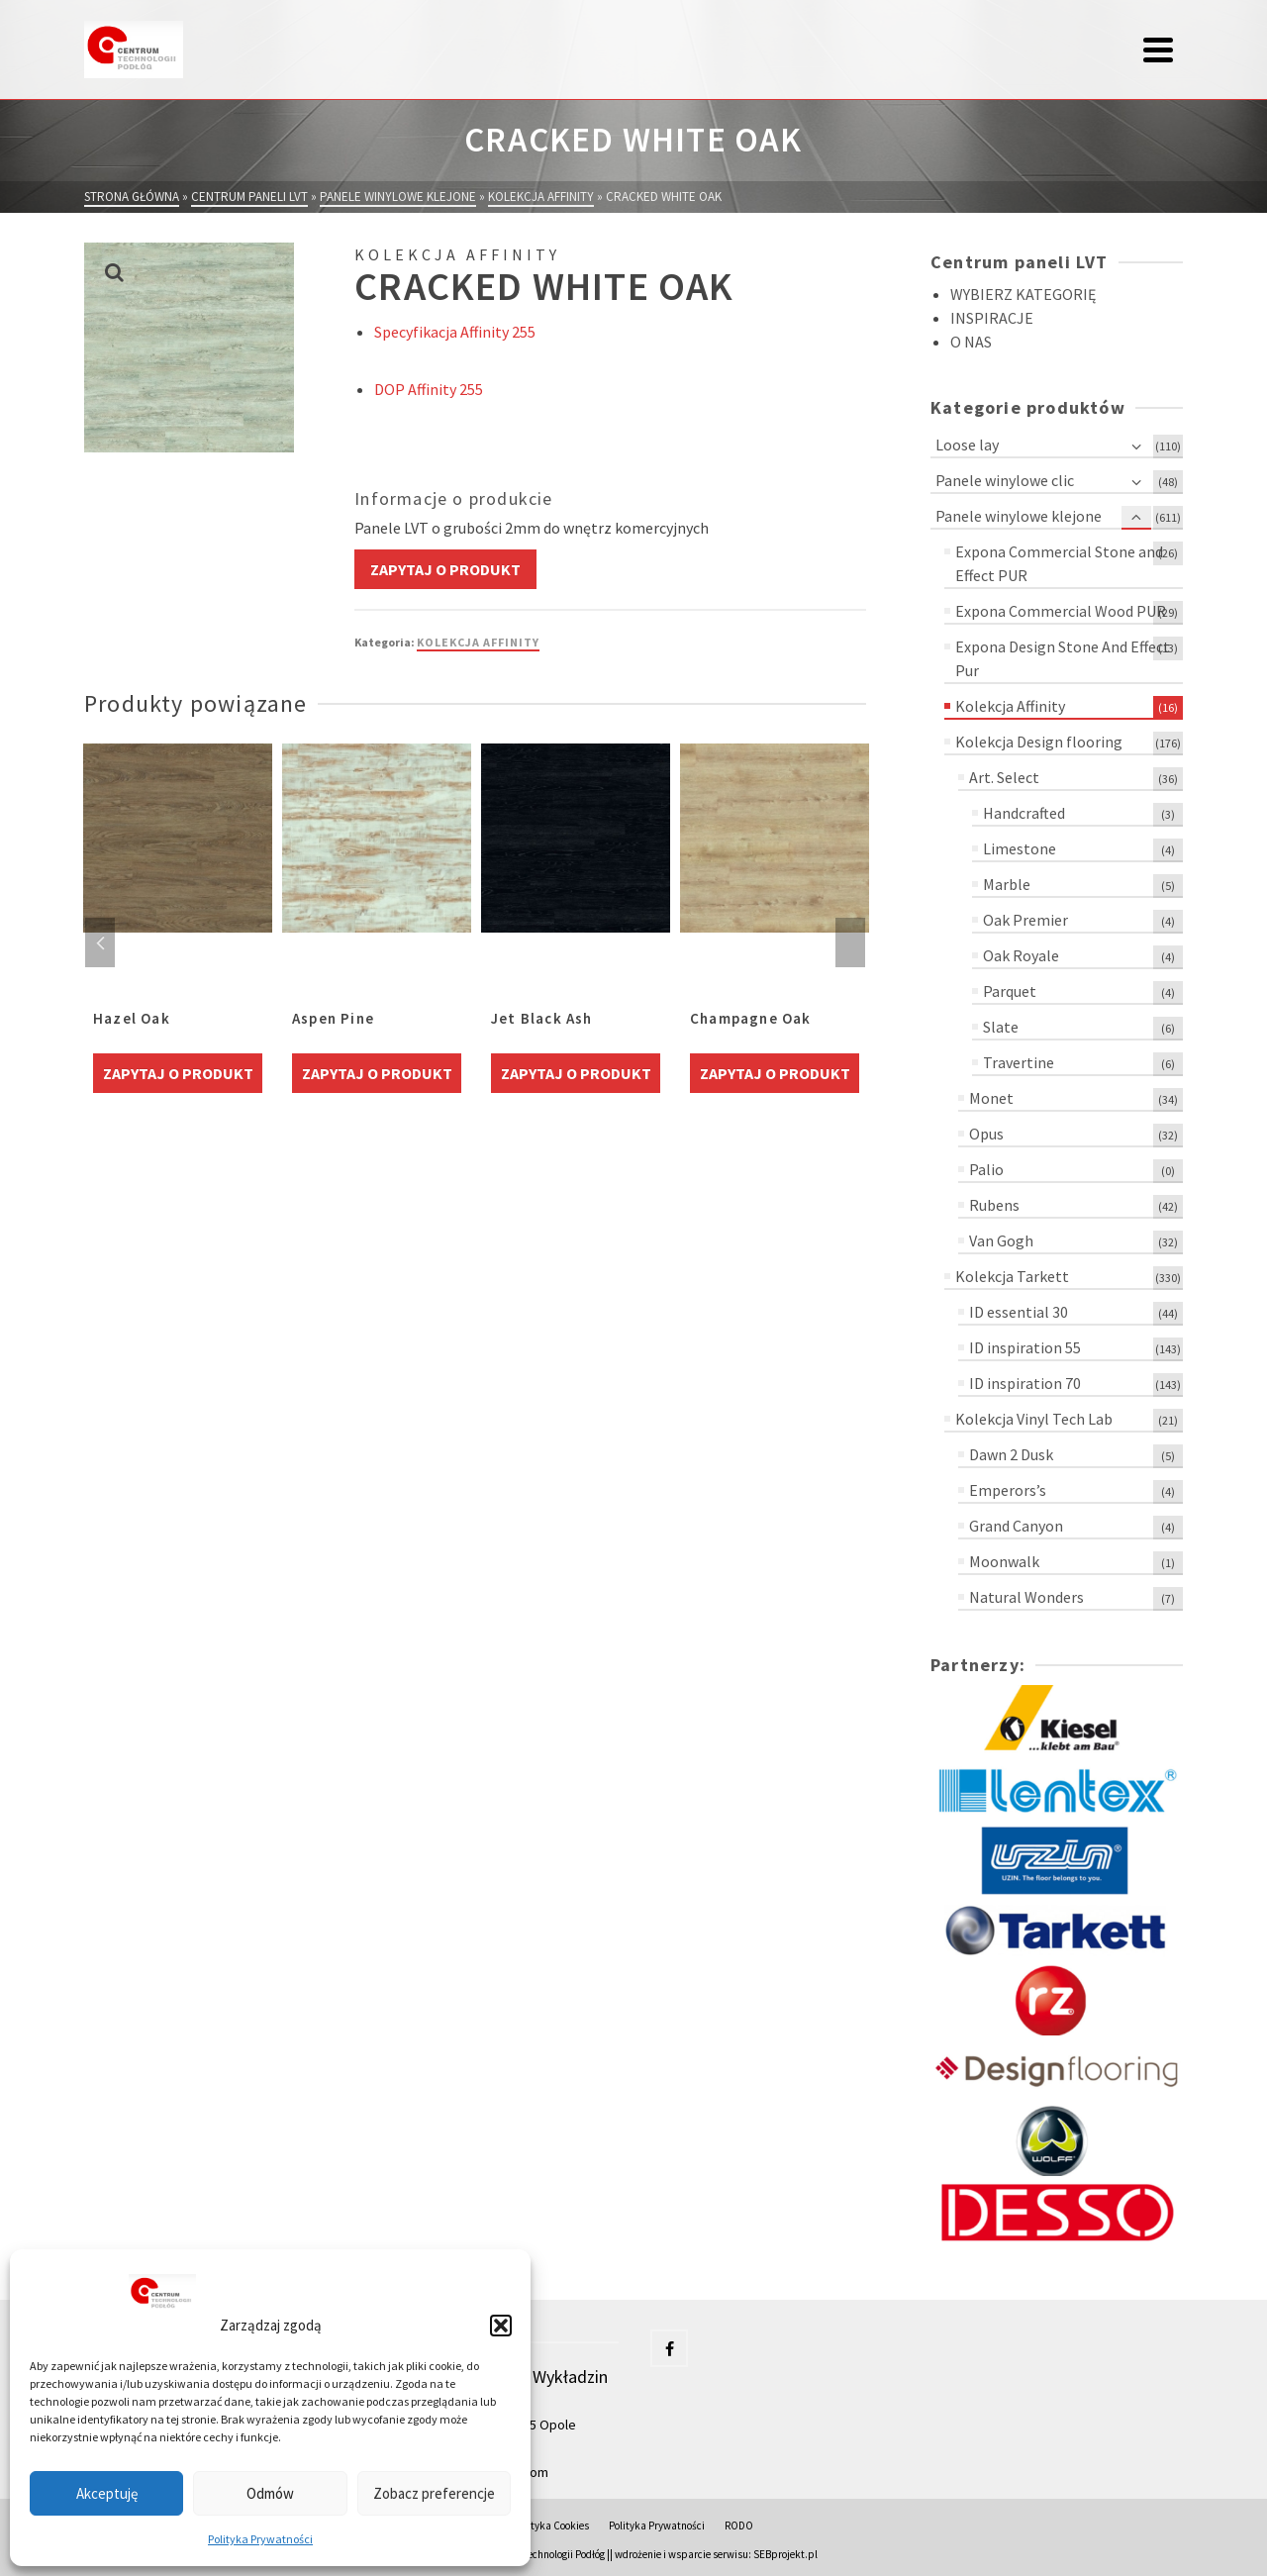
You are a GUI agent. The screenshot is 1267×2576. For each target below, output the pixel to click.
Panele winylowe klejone (1018, 516)
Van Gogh (1001, 1240)
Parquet (1009, 991)
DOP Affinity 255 (428, 389)
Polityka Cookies (551, 2525)
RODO (739, 2525)
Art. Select (1004, 777)
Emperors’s (1007, 1490)
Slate (1001, 1027)
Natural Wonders (1026, 1597)
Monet (991, 1098)
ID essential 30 (1018, 1312)
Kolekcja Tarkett (1012, 1276)
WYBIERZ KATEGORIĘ (1023, 294)
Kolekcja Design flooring (1038, 741)
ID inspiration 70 (1025, 1383)
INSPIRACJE (991, 318)
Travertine (1018, 1062)
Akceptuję (107, 2493)
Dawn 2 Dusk (1011, 1454)
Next (850, 942)
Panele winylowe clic (1004, 480)
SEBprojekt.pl (785, 2554)
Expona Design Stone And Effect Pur (1062, 658)
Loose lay (967, 444)
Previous (100, 942)
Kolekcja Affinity (478, 642)
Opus (986, 1133)
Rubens (994, 1205)
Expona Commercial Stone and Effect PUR (1059, 563)
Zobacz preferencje (434, 2493)
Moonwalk (1004, 1561)
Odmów (270, 2493)
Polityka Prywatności (260, 2538)
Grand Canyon (1016, 1526)
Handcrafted (1024, 813)
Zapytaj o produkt (445, 569)
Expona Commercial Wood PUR (1060, 611)
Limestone (1019, 848)
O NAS (971, 341)
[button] (501, 2325)
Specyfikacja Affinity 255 (455, 332)
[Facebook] (669, 2348)
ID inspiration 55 (1025, 1347)
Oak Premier (1025, 920)
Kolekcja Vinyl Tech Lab (1034, 1419)
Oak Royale (1021, 955)
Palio (986, 1169)
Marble (1006, 884)
